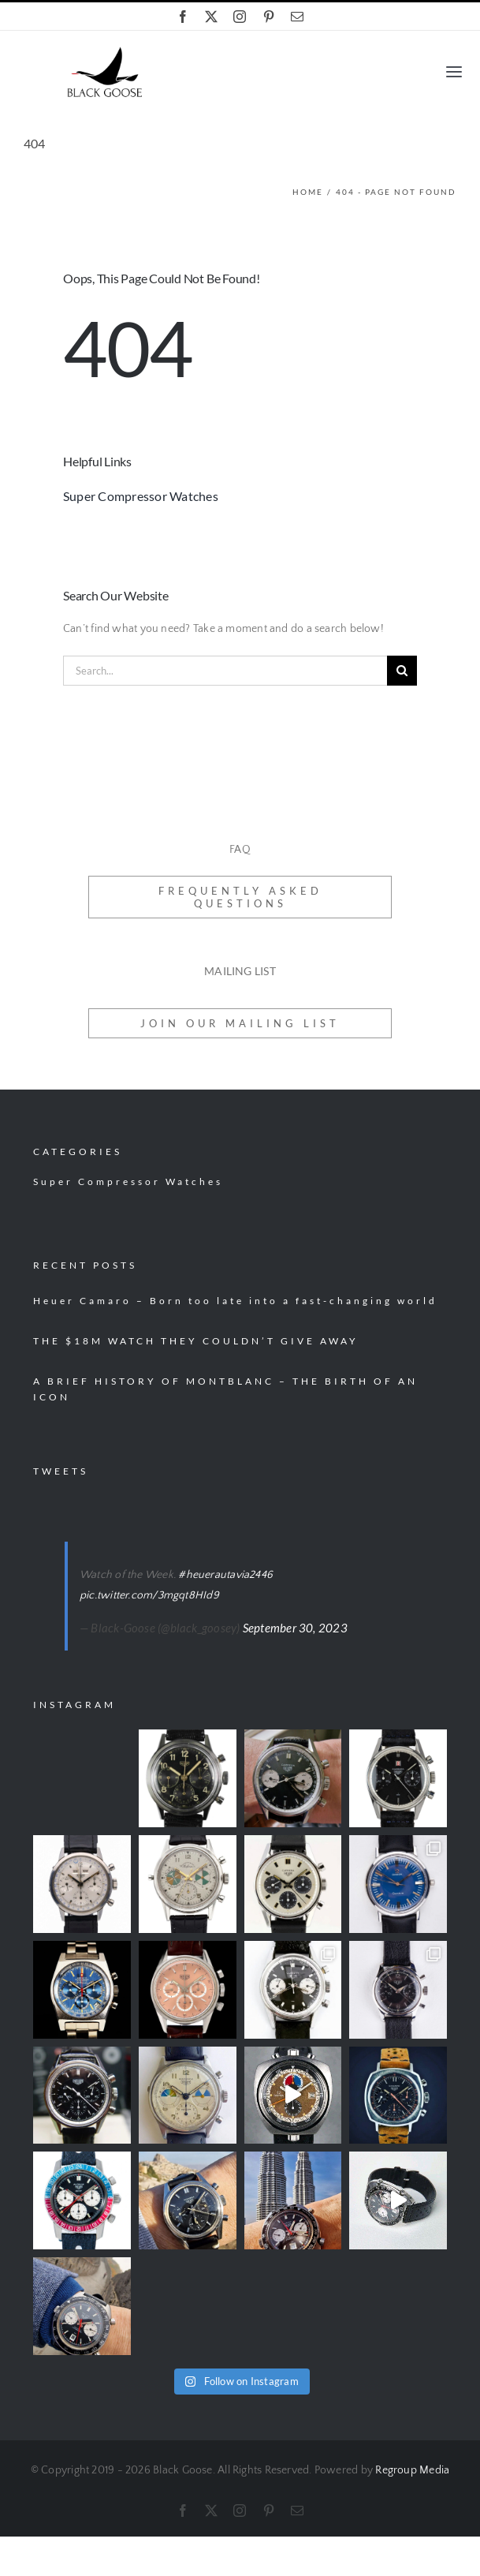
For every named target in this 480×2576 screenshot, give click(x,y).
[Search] (402, 671)
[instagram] (239, 16)
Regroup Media (412, 2470)
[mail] (297, 16)
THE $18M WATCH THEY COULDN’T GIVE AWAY (196, 1341)
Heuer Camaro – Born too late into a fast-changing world (235, 1301)
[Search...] (225, 671)
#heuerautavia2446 (225, 1574)
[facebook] (183, 16)
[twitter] (211, 16)
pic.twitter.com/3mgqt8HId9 (149, 1595)
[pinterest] (268, 16)
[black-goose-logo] (104, 52)
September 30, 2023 (295, 1628)
